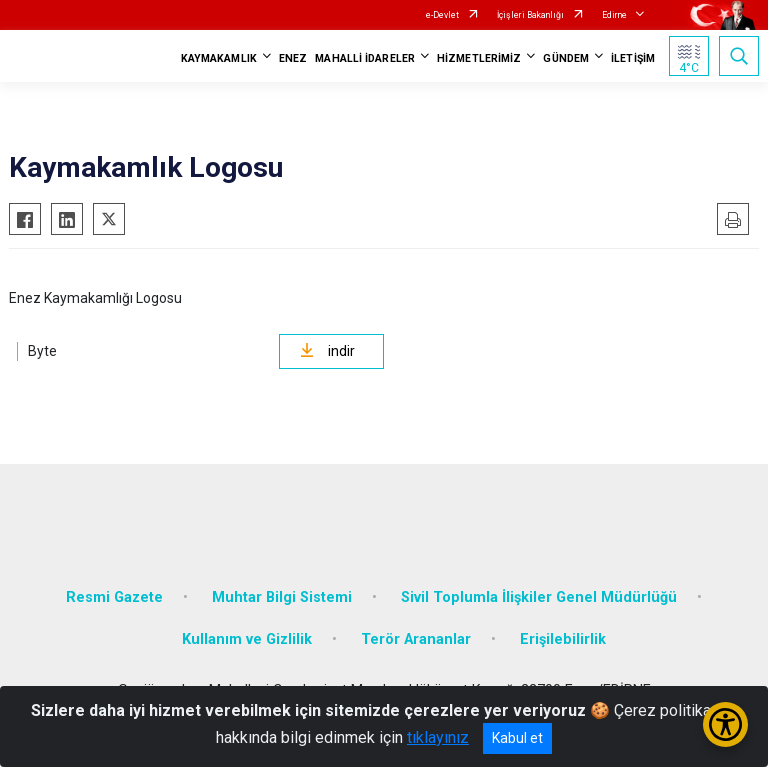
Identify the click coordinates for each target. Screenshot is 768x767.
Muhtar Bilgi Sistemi (282, 597)
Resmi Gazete (114, 597)
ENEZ (293, 58)
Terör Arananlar (416, 639)
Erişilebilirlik (563, 639)
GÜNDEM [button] (566, 58)
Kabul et (517, 738)
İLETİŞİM (633, 58)
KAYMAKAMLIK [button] (219, 58)
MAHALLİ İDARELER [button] (365, 58)
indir (327, 351)
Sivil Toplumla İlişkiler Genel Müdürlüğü (539, 597)
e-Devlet (442, 15)
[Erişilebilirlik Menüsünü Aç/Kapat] (725, 724)
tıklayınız (438, 737)
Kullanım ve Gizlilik (247, 639)
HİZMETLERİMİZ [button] (479, 58)
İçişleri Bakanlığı (530, 15)
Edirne (614, 15)
